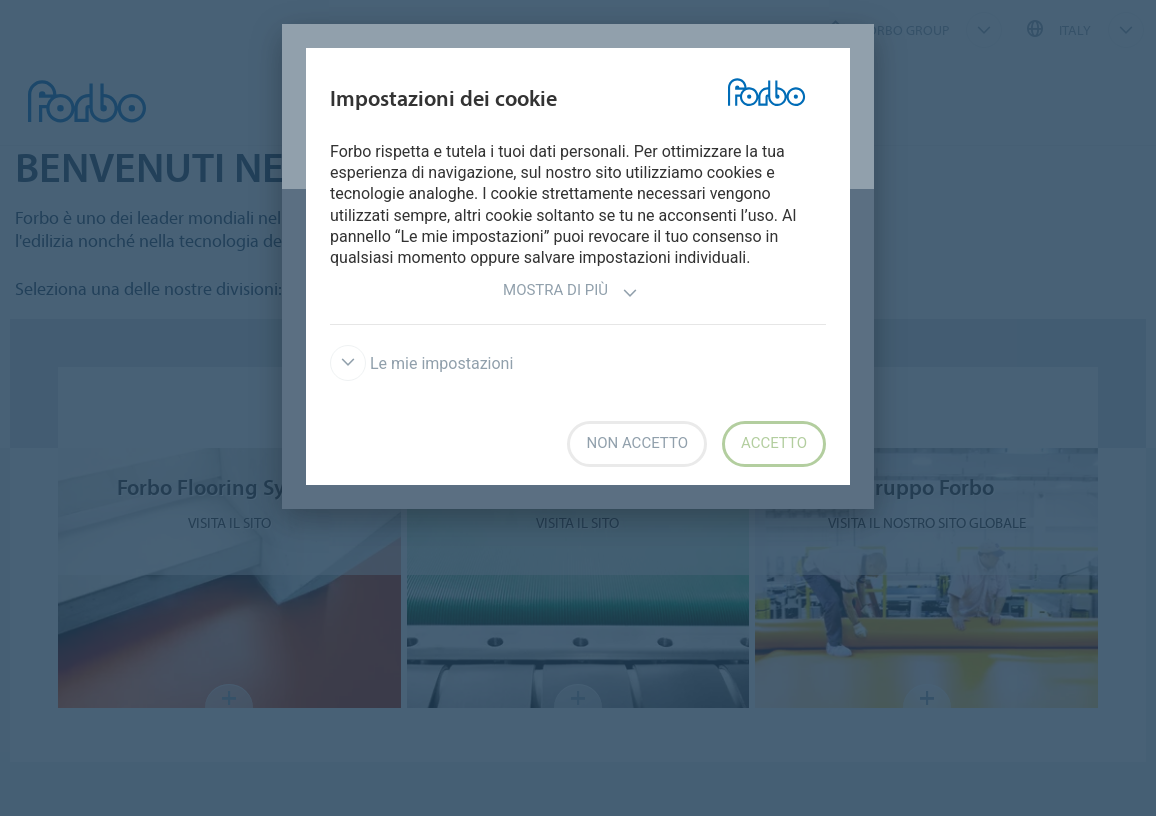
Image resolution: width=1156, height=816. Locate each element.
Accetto (774, 443)
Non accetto (636, 443)
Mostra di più (570, 292)
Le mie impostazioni (421, 363)
